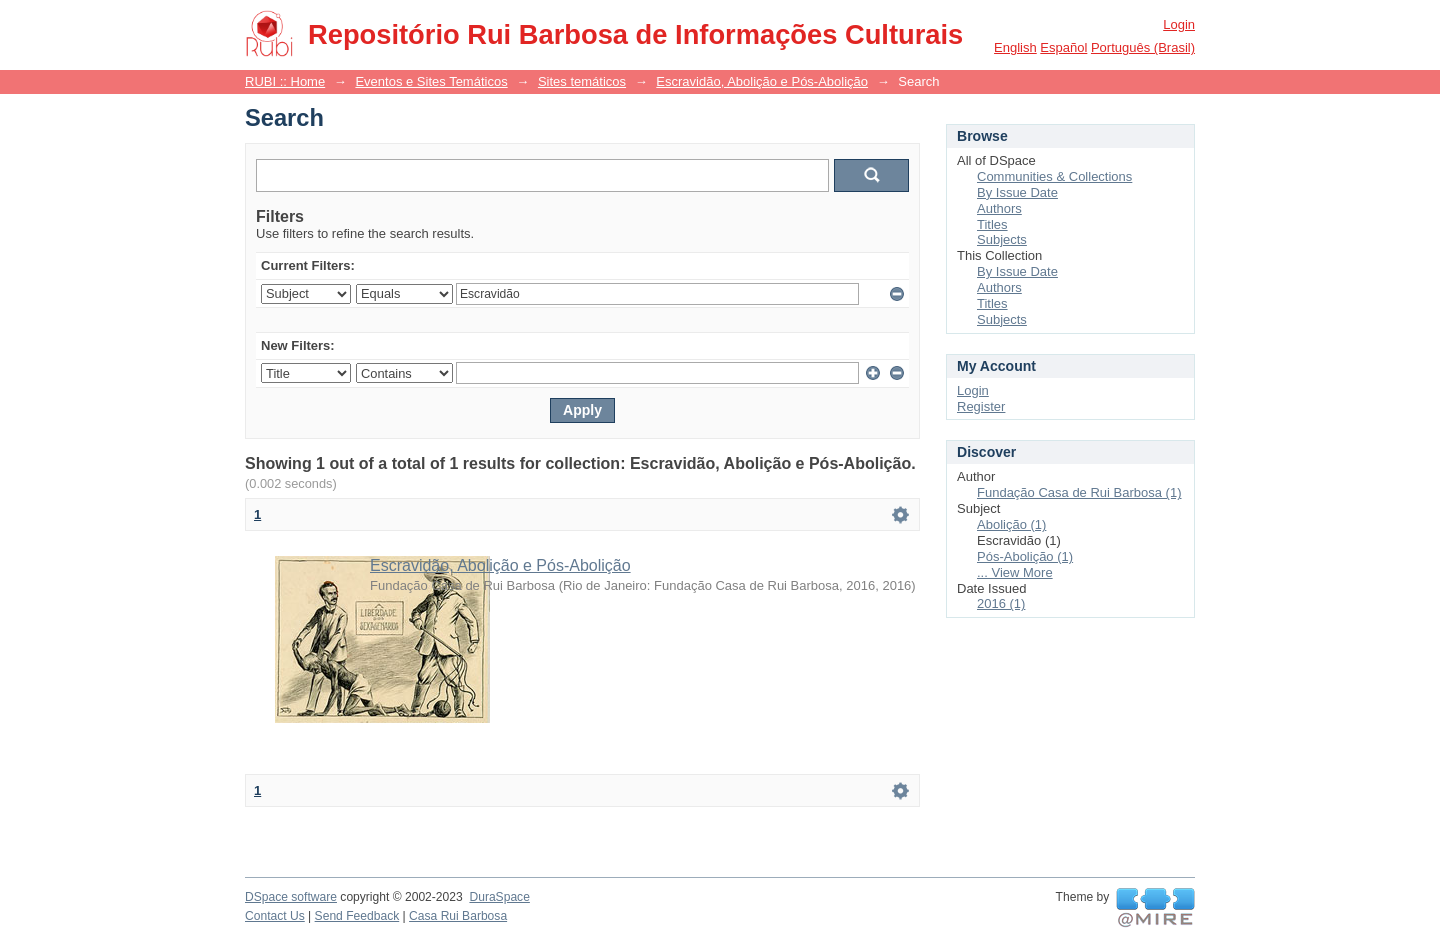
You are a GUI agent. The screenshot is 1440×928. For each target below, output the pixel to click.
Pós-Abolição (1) (1025, 556)
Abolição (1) (1011, 524)
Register (981, 406)
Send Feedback (357, 916)
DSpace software (291, 897)
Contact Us (275, 916)
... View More (1015, 572)
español (1063, 47)
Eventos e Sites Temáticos (431, 81)
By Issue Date (1017, 192)
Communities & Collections (1054, 176)
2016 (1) (1001, 603)
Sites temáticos (582, 81)
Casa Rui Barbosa (458, 916)
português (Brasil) (1143, 47)
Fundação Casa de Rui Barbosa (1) (1079, 492)
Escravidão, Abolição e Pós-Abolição (762, 81)
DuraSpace (499, 897)
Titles (992, 224)
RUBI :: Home (285, 81)
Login (1179, 24)
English (1015, 47)
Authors (999, 208)
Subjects (1002, 239)
